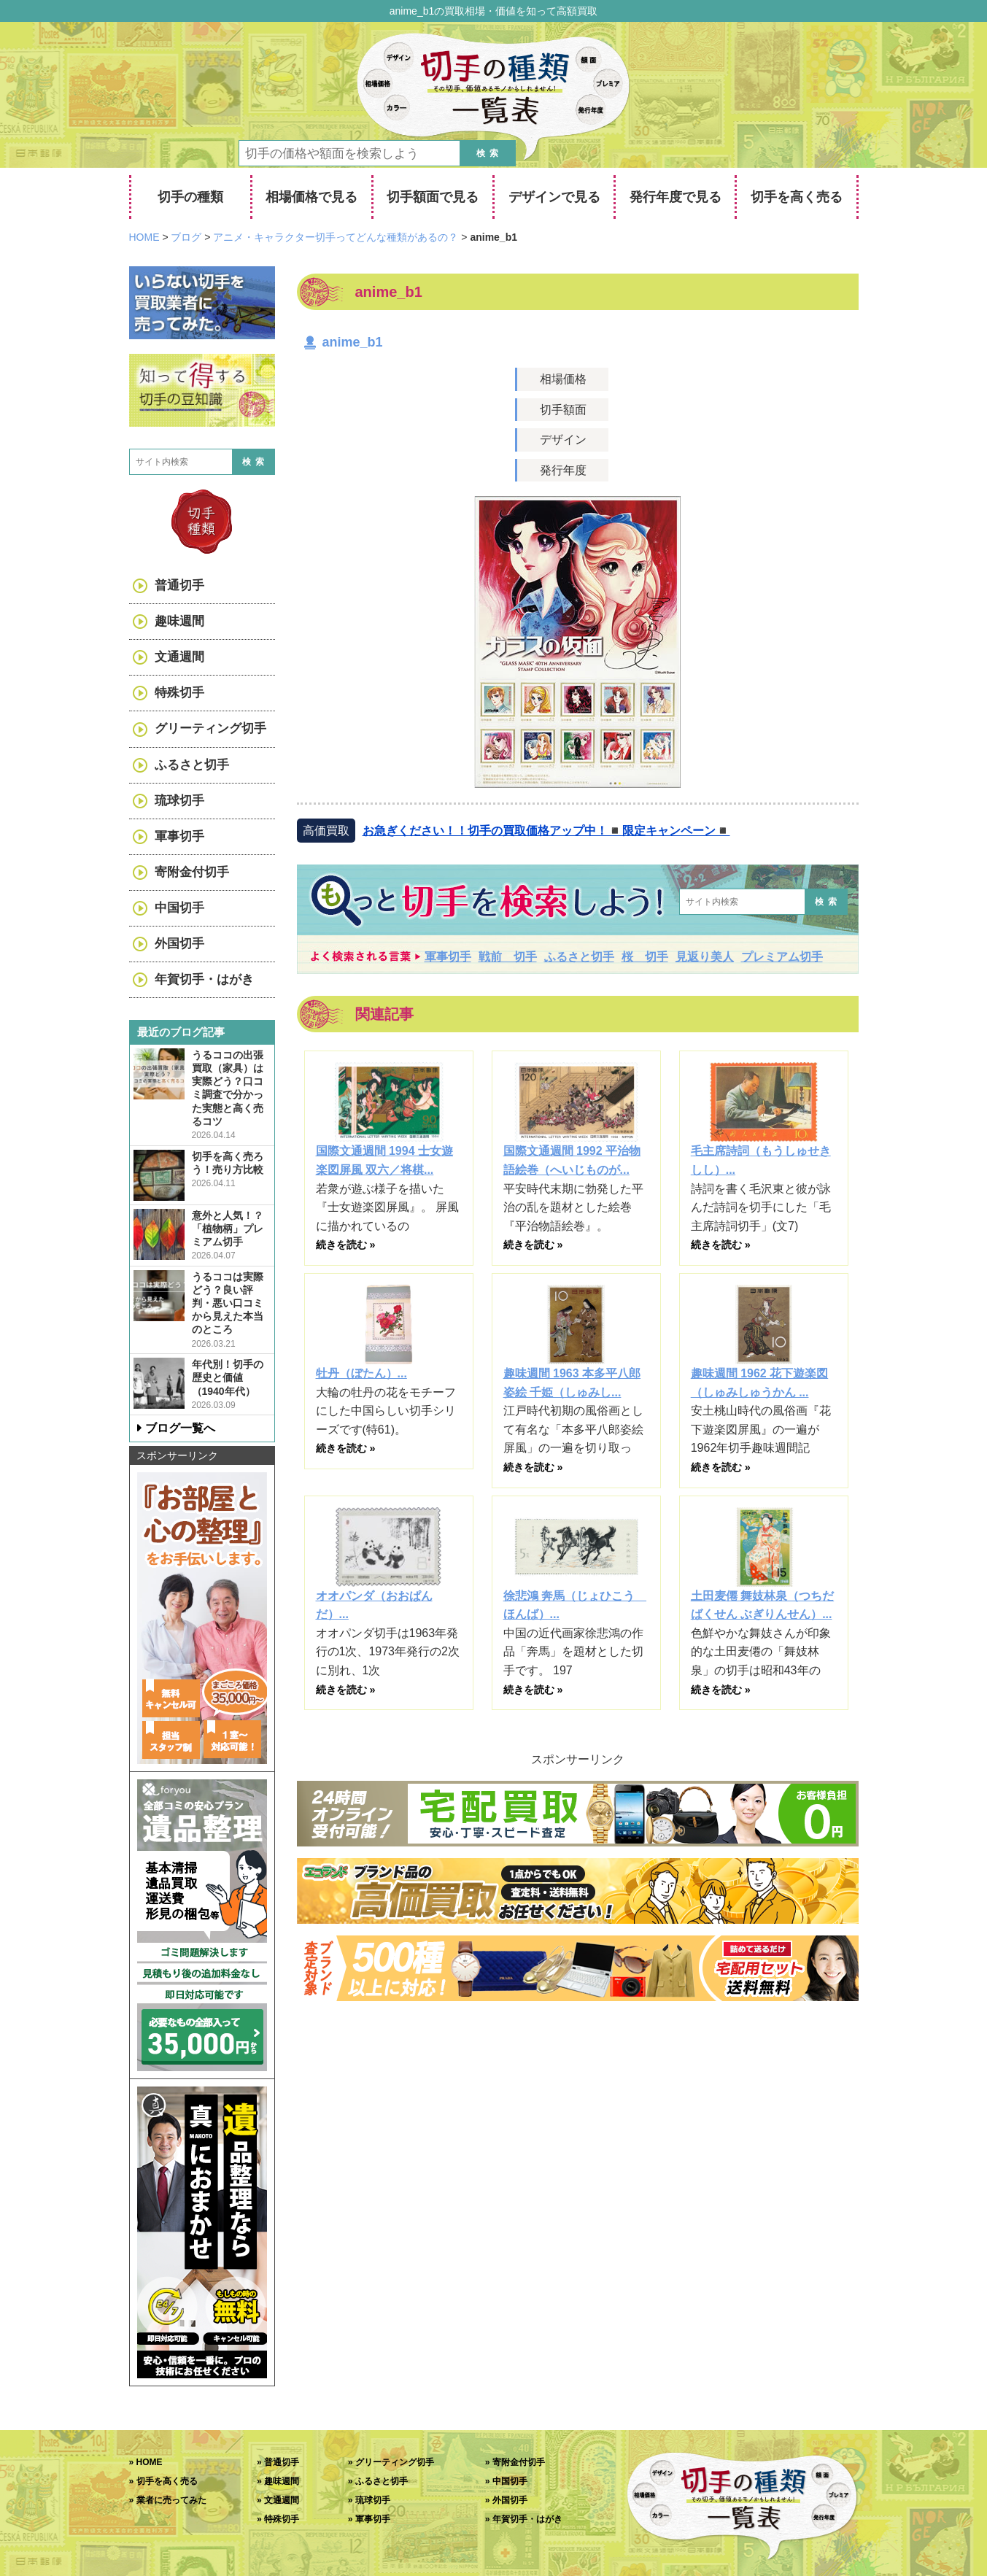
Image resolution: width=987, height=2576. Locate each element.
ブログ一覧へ (180, 1428)
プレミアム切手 (782, 957)
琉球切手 (179, 801)
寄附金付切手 (192, 872)
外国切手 (179, 944)
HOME (149, 2462)
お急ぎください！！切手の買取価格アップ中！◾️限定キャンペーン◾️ (546, 830)
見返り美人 (705, 957)
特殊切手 (179, 693)
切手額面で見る (433, 197)
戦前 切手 (508, 957)
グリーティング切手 (210, 728)
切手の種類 (190, 197)
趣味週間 (179, 621)
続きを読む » (346, 1244)
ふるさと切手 (579, 957)
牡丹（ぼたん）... (361, 1373)
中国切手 (179, 908)
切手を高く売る (797, 197)
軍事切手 (448, 957)
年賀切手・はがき (204, 979)
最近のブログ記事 (181, 1032)
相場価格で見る (311, 197)
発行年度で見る (675, 197)
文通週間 (179, 657)
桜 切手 (645, 957)
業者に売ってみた (171, 2500)
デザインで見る (554, 197)
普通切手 (179, 585)
